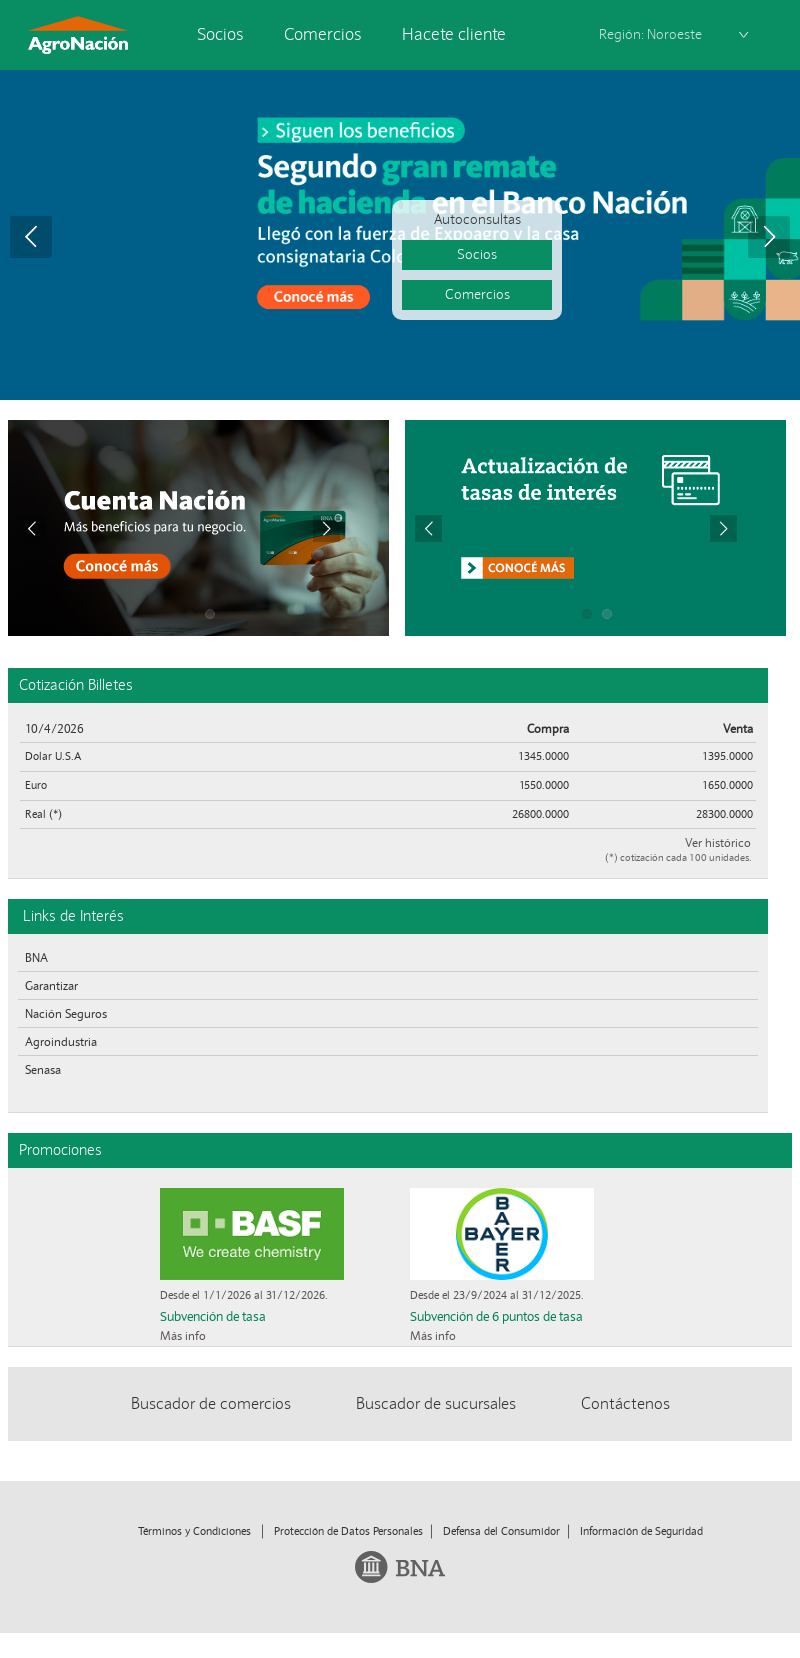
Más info (183, 1335)
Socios (220, 34)
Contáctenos (625, 1403)
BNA (36, 957)
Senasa (43, 1069)
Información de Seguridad (641, 1531)
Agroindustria (61, 1041)
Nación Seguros (66, 1013)
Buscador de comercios (211, 1403)
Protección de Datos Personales (348, 1531)
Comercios (323, 34)
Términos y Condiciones (194, 1531)
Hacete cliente (454, 34)
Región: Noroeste (650, 34)
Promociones (60, 1150)
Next (769, 237)
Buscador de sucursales (436, 1403)
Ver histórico (718, 842)
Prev (31, 237)
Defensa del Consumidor (501, 1531)
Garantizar (51, 985)
